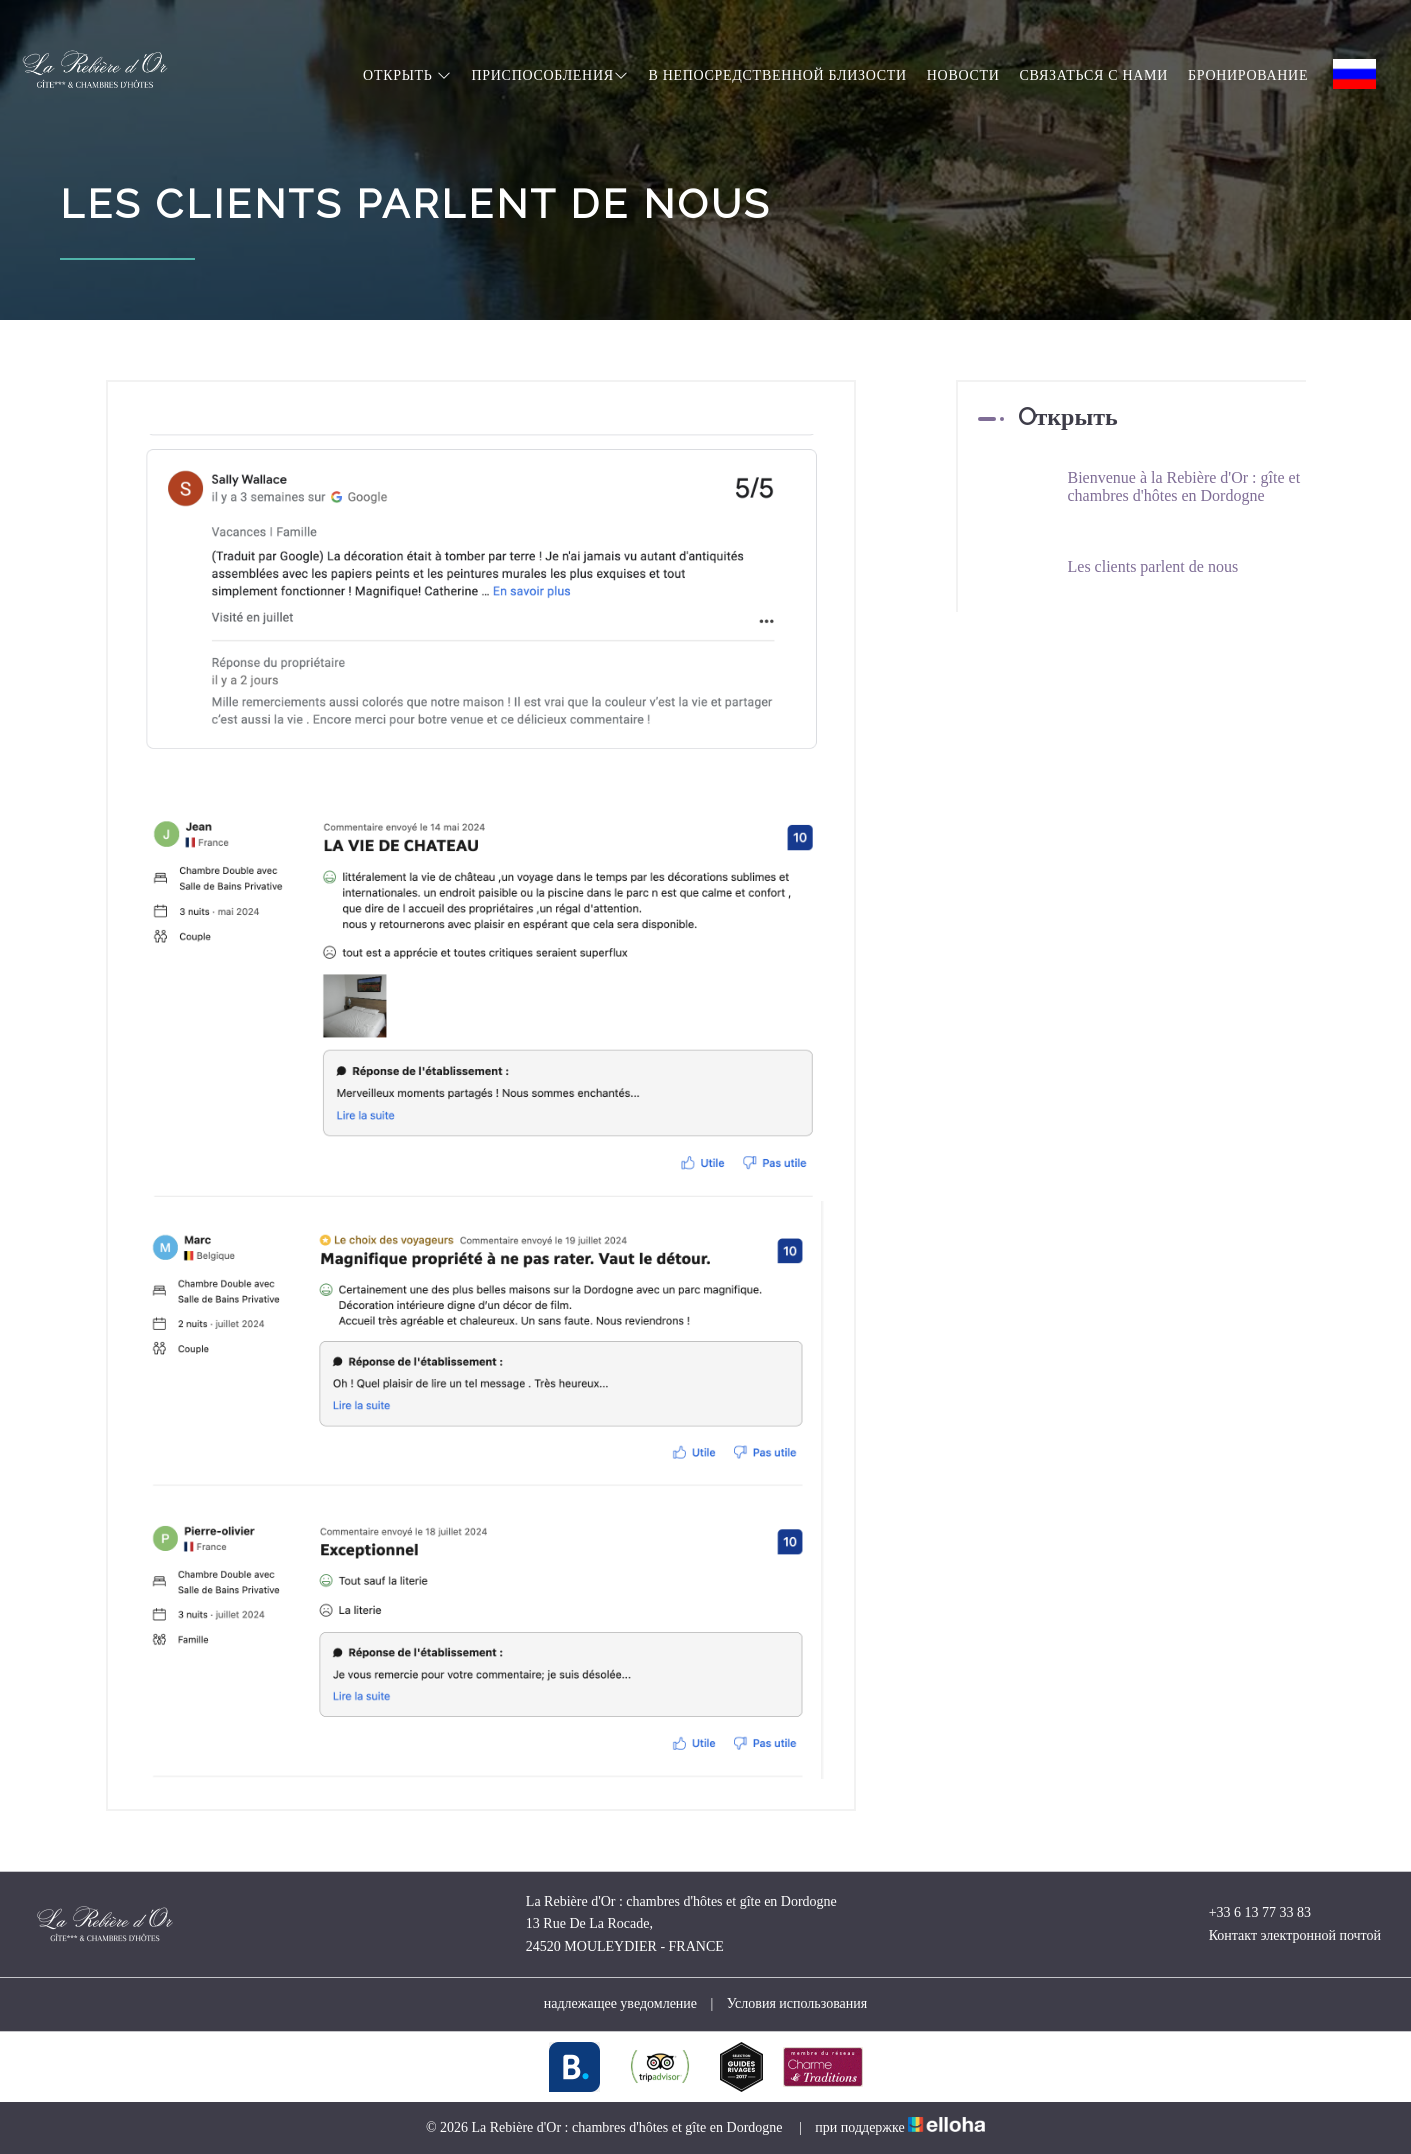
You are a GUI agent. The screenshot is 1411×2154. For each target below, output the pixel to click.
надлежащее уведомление (620, 2003)
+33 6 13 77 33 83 (1248, 1913)
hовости (963, 75)
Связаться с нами (1094, 75)
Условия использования (797, 2003)
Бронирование (1248, 75)
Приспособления (549, 75)
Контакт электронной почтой (1283, 1936)
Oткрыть (407, 75)
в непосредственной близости (777, 75)
